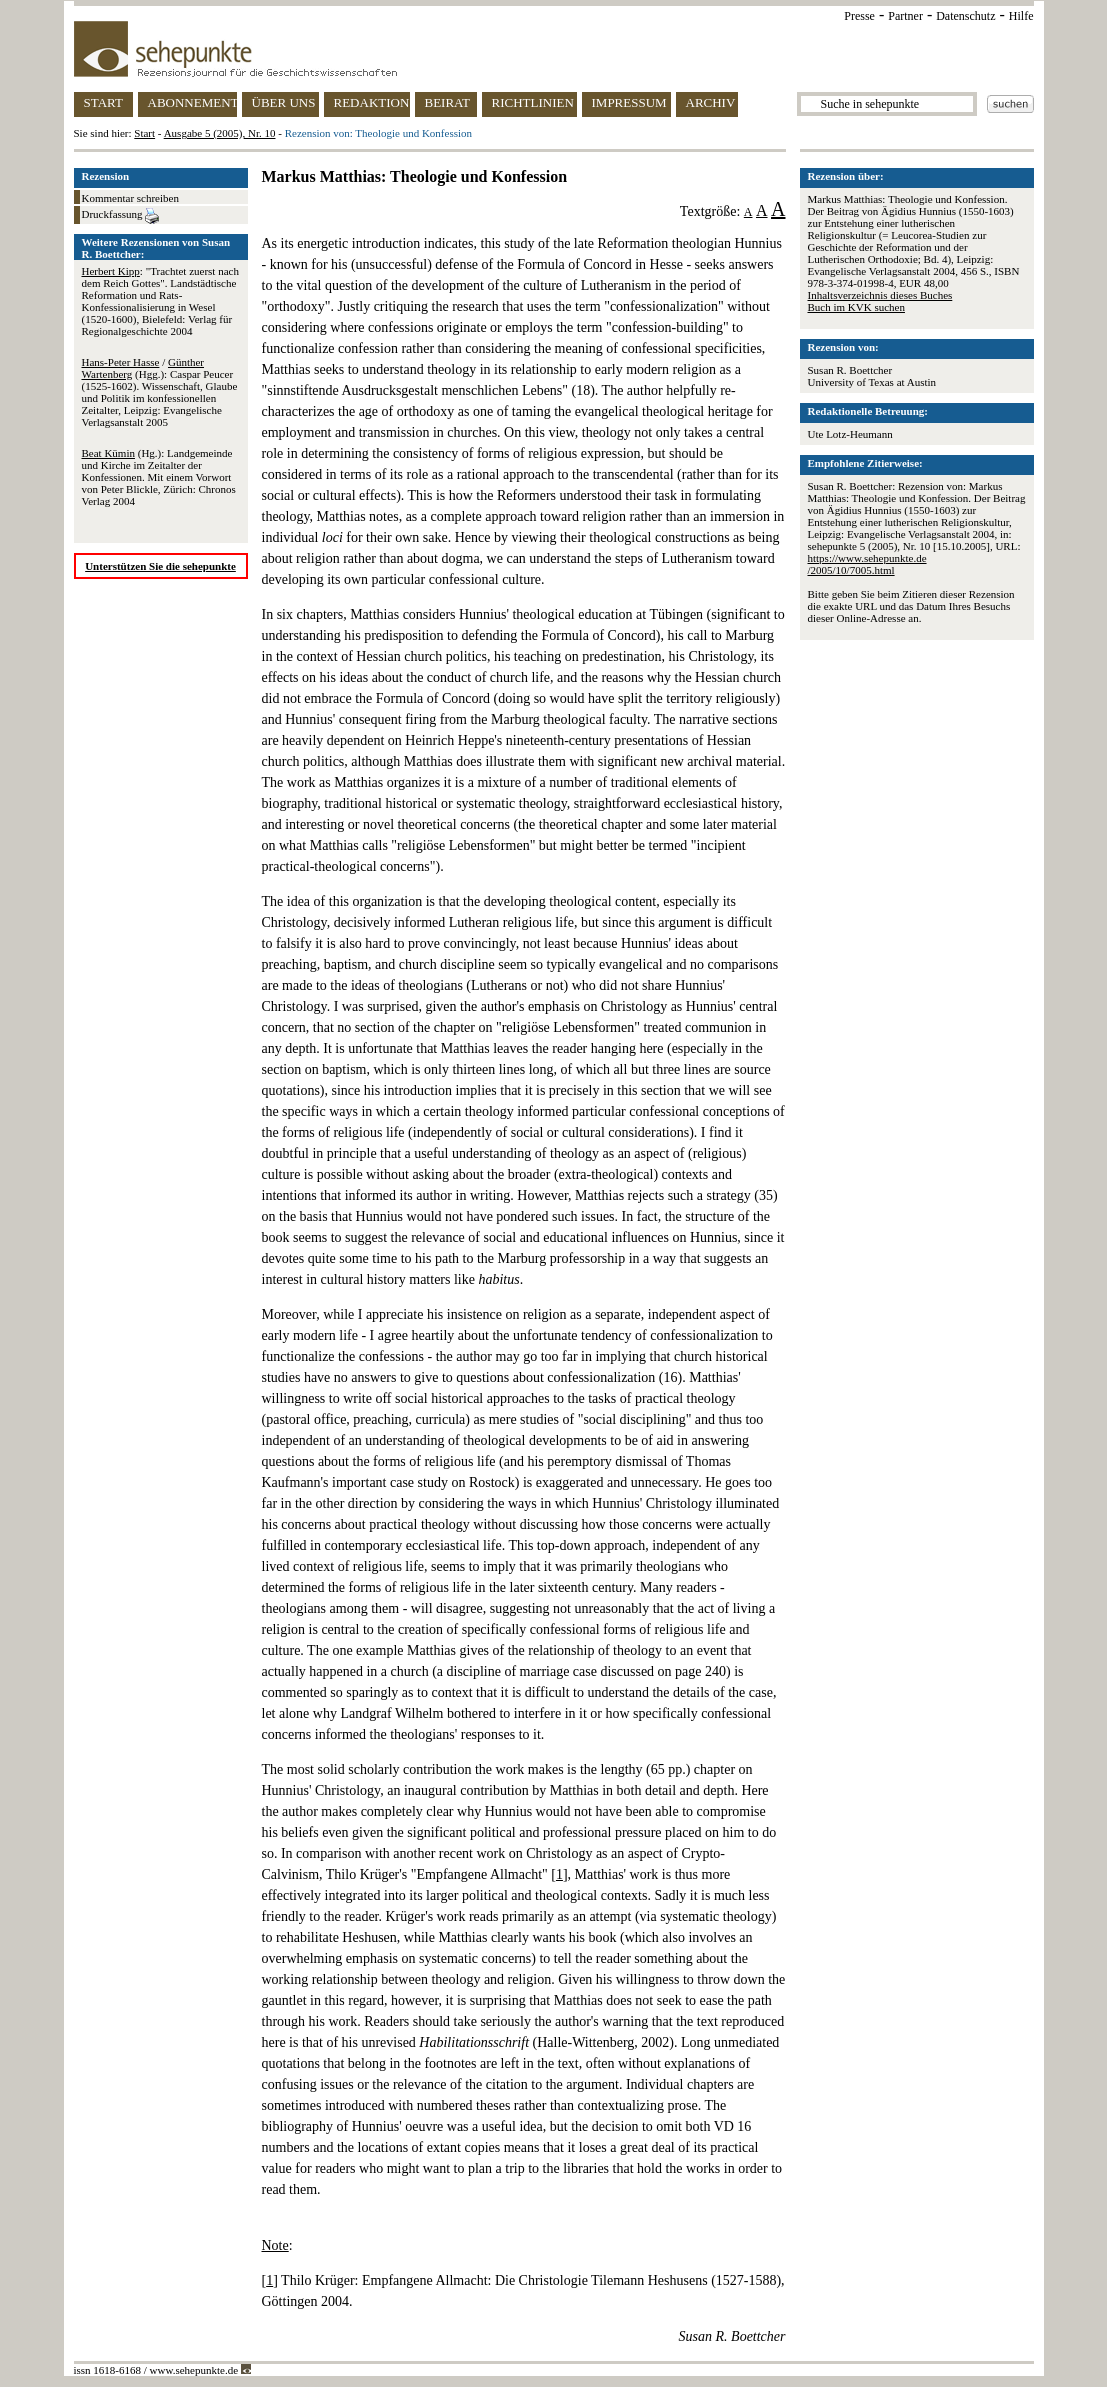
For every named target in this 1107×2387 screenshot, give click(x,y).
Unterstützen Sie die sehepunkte (160, 566)
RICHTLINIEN (533, 102)
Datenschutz (965, 16)
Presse (859, 16)
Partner (905, 16)
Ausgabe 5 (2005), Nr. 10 (220, 133)
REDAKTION (372, 102)
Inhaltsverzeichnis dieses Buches (880, 295)
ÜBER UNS (284, 102)
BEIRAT (448, 102)
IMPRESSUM (629, 102)
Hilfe (1021, 16)
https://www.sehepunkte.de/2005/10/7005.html (867, 564)
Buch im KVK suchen (856, 307)
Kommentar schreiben (130, 198)
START (103, 102)
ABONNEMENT (192, 102)
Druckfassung (121, 216)
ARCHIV (711, 102)
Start (144, 133)
